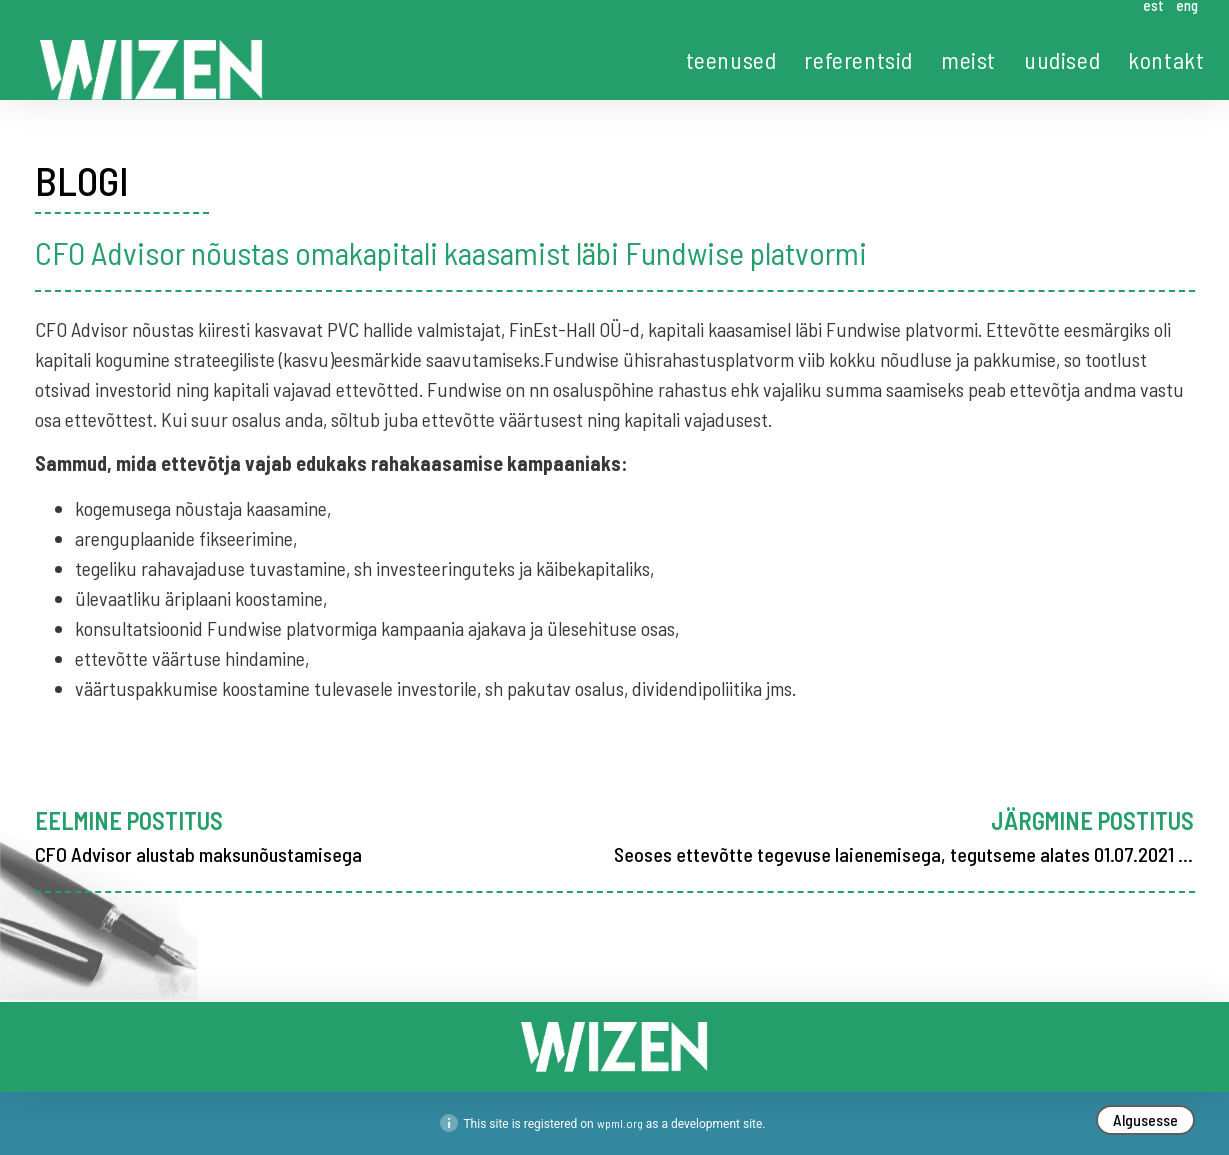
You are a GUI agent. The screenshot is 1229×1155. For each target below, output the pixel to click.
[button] (1145, 1120)
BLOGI (82, 180)
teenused (731, 59)
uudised (1062, 59)
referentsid (858, 59)
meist (968, 59)
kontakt (1166, 59)
